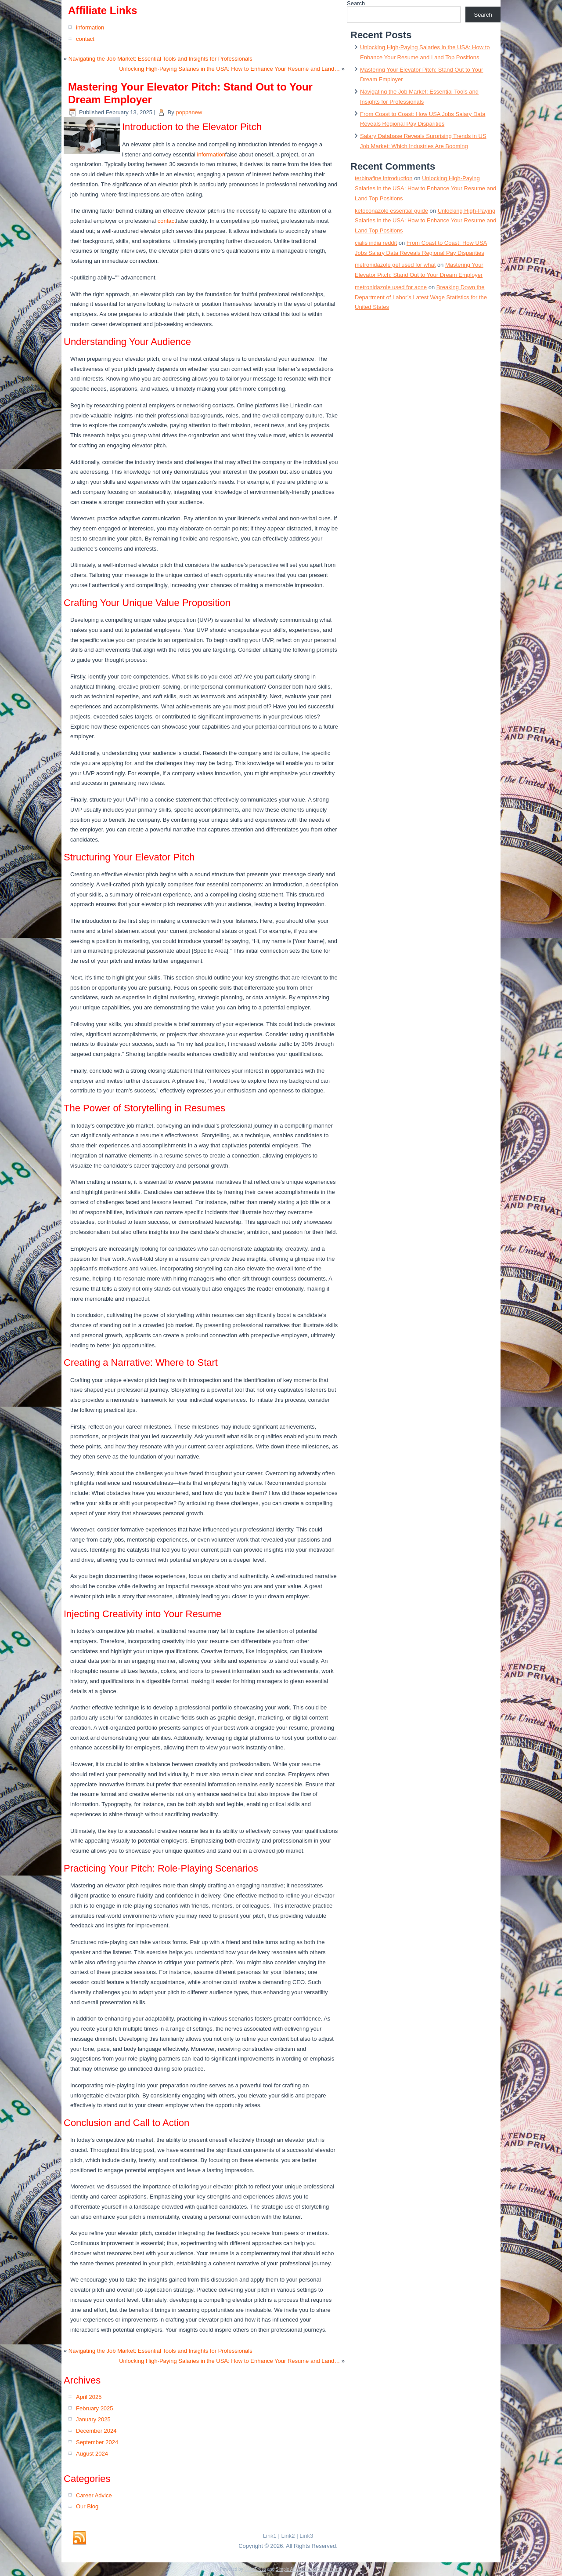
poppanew (189, 112)
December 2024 (96, 2430)
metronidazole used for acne (391, 287)
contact (85, 39)
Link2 (288, 2535)
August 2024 (92, 2453)
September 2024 (97, 2442)
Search (356, 3)
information (90, 27)
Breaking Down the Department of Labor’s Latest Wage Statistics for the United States (421, 297)
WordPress (255, 2569)
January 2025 (93, 2419)
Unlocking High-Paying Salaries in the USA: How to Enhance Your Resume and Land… (229, 68)
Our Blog (87, 2506)
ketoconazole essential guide (391, 210)
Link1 (270, 2535)
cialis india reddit (376, 242)
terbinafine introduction (384, 178)
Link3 (306, 2535)
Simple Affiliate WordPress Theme (309, 2569)
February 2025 (94, 2408)
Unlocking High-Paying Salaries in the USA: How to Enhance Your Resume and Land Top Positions (425, 188)
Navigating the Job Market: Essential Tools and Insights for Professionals (160, 58)
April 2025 (89, 2397)
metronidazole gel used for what (395, 264)
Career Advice (94, 2495)
